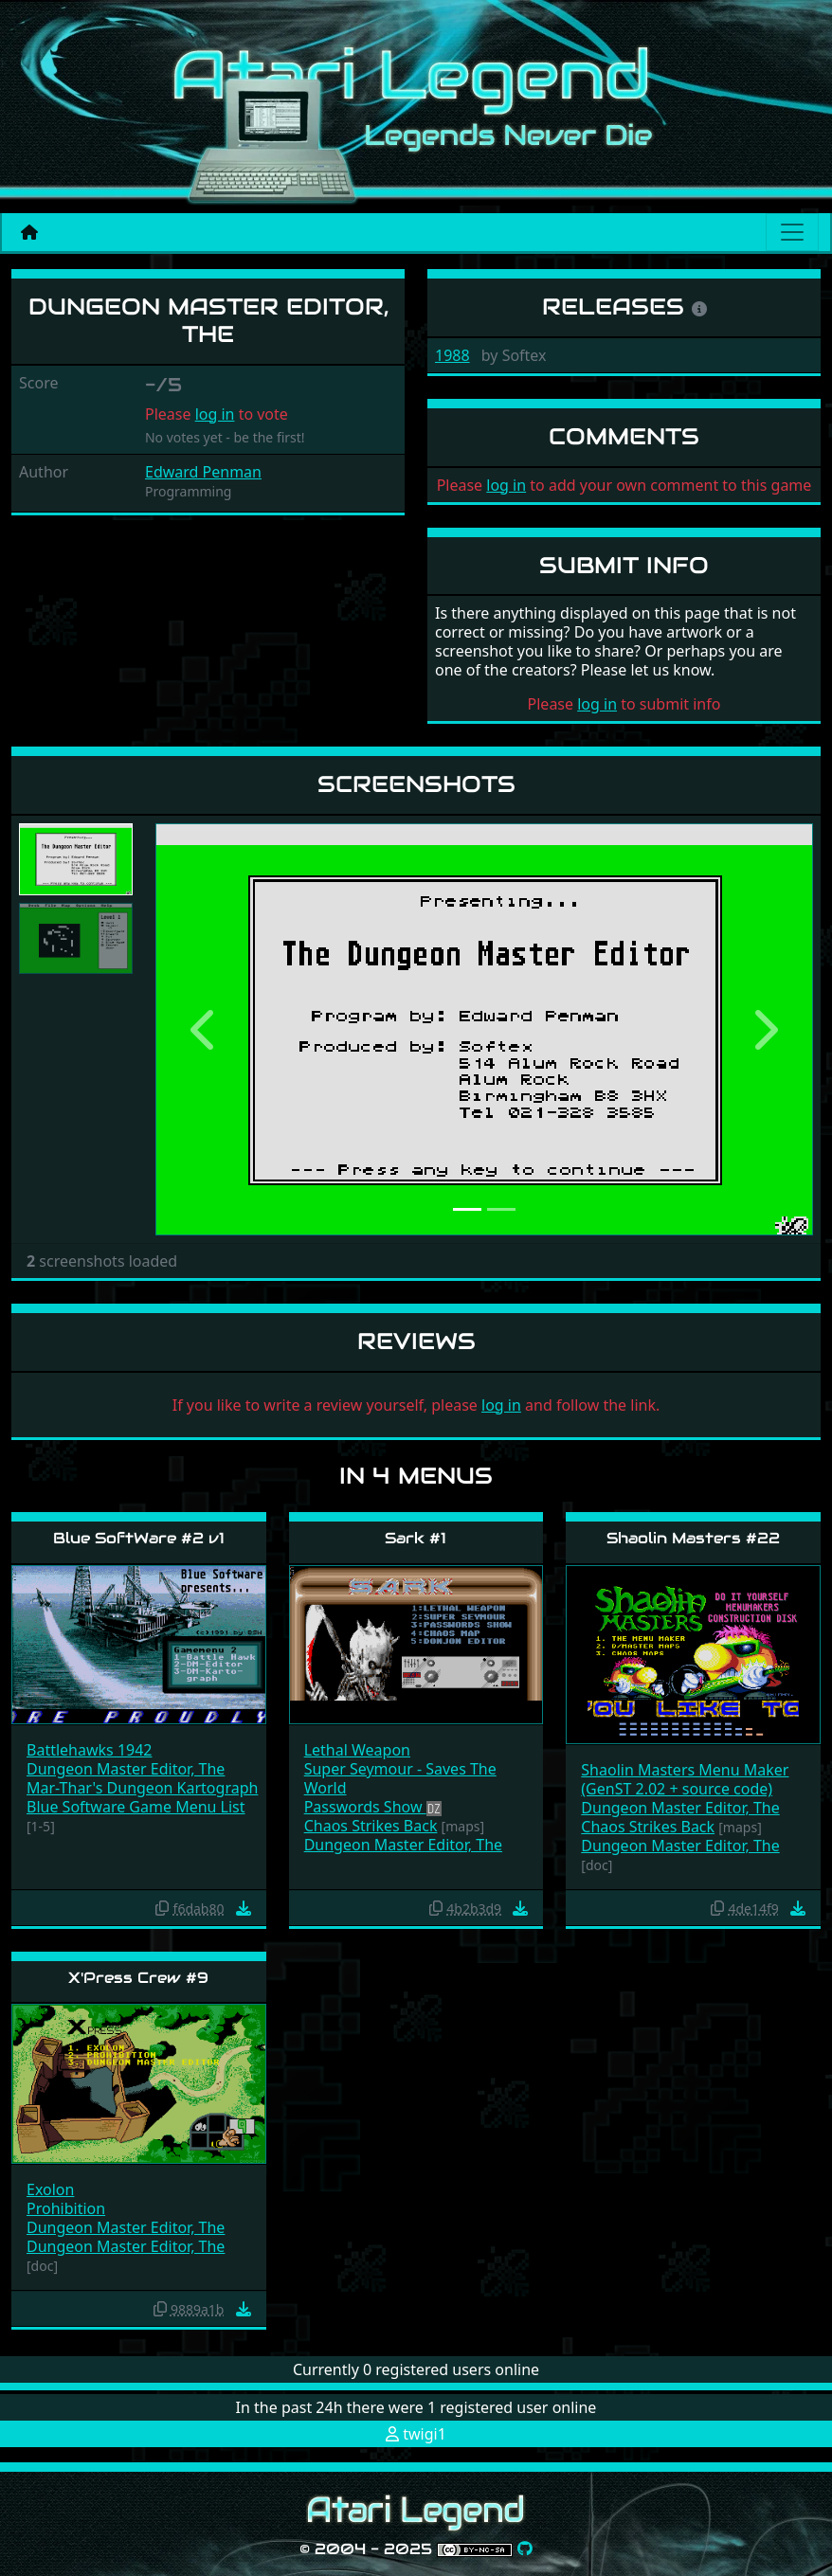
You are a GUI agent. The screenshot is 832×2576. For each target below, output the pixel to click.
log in (215, 414)
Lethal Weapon (357, 1749)
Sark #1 (415, 1538)
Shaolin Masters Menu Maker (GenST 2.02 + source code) (684, 1779)
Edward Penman (203, 471)
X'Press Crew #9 (138, 1978)
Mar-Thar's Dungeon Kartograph (142, 1787)
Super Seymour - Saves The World (400, 1778)
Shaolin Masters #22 (693, 1538)
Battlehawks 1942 (90, 1749)
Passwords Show (365, 1806)
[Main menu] (792, 232)
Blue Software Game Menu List (136, 1806)
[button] (204, 1029)
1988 (452, 355)
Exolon (50, 2189)
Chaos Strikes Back (371, 1825)
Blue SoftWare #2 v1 (139, 1538)
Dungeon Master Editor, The (126, 1768)
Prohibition (66, 2208)
